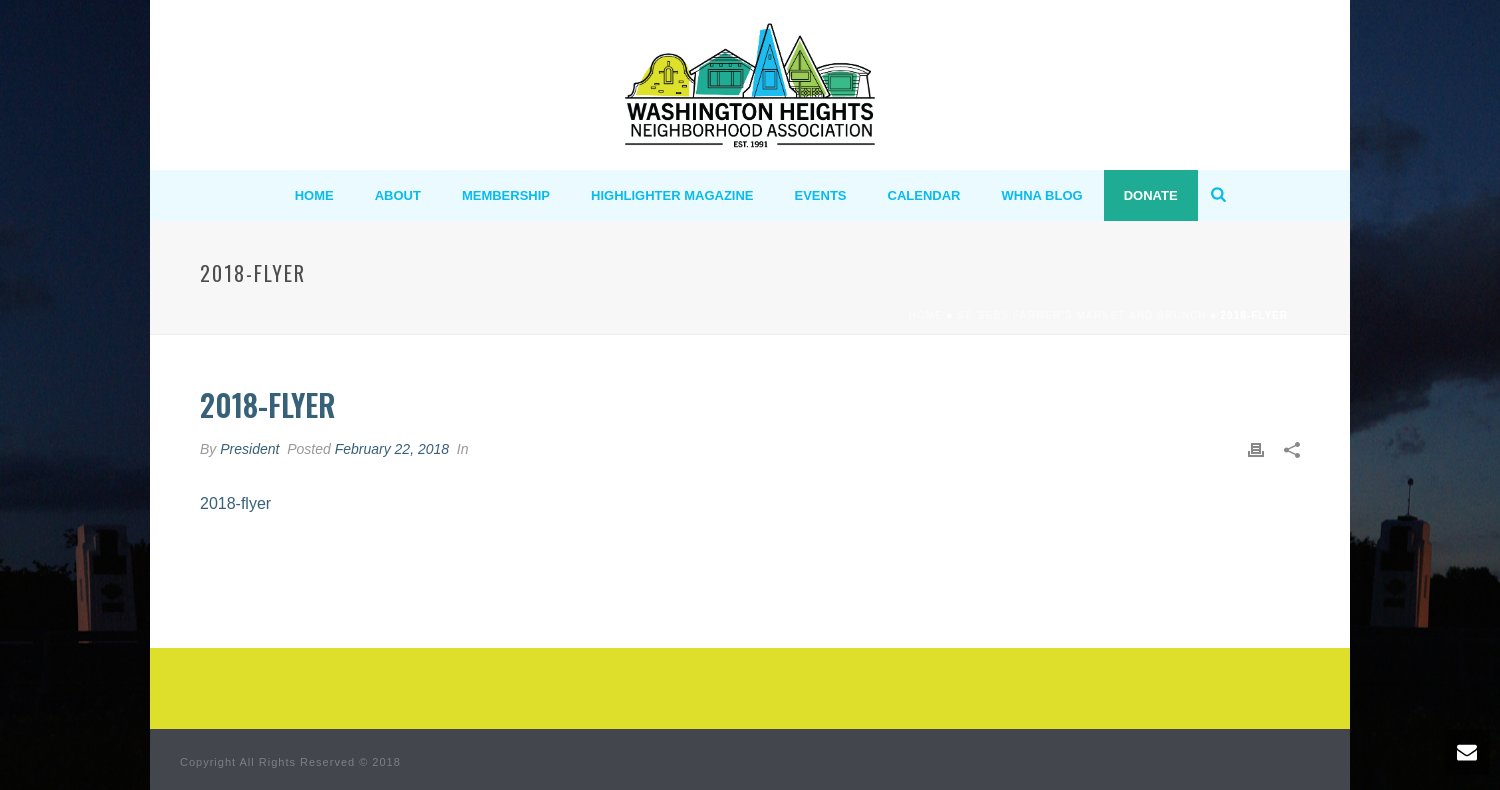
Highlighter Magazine (672, 195)
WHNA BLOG (1042, 195)
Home (926, 315)
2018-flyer (235, 503)
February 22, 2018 (392, 449)
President (249, 449)
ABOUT (398, 195)
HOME (314, 195)
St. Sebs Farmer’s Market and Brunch (1082, 315)
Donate (1151, 195)
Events (821, 195)
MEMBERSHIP (506, 195)
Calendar (924, 195)
